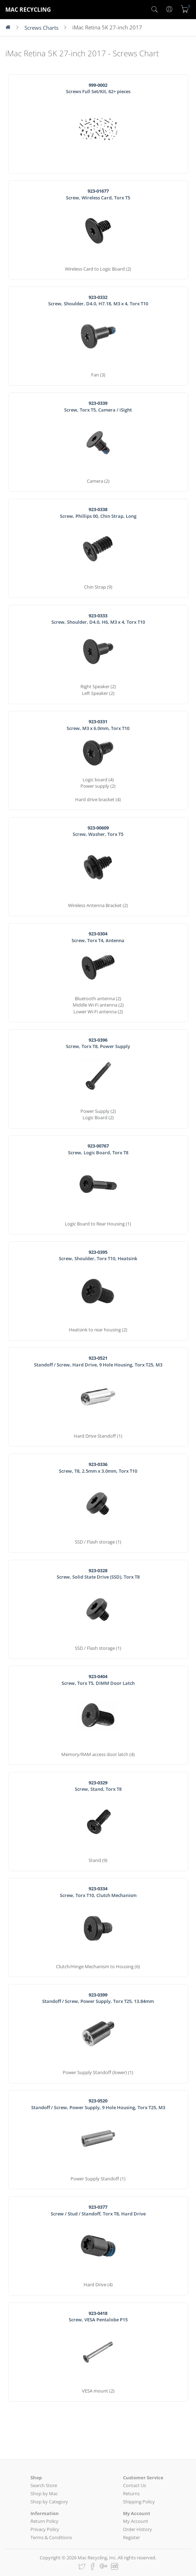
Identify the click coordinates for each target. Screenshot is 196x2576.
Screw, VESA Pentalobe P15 (98, 2316)
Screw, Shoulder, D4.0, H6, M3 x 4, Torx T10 (98, 618)
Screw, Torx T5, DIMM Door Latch (98, 1679)
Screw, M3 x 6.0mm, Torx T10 (98, 724)
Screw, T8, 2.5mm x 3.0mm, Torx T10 (98, 1467)
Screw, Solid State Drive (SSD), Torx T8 (98, 1573)
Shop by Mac (44, 2493)
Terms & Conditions (51, 2537)
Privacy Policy (44, 2529)
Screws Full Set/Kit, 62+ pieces (98, 88)
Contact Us (134, 2485)
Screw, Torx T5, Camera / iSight (98, 406)
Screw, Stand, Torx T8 (98, 1786)
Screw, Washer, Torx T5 (98, 831)
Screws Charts (41, 27)
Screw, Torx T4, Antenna (98, 937)
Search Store (43, 2485)
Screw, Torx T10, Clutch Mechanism (98, 1891)
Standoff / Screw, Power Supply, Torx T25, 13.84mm (98, 1998)
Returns (131, 2493)
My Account (135, 2521)
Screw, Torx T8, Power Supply (98, 1043)
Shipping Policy (139, 2501)
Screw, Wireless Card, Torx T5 (98, 194)
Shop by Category (49, 2501)
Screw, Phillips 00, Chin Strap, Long (98, 512)
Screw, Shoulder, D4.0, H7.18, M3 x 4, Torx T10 (98, 300)
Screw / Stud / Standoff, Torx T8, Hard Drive (98, 2210)
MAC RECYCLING (28, 9)
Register (131, 2537)
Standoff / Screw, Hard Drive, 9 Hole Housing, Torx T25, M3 (98, 1361)
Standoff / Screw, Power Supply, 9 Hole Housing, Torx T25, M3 (98, 2104)
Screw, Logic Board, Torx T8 (98, 1149)
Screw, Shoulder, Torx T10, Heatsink (98, 1255)
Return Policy (44, 2521)
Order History (137, 2529)
